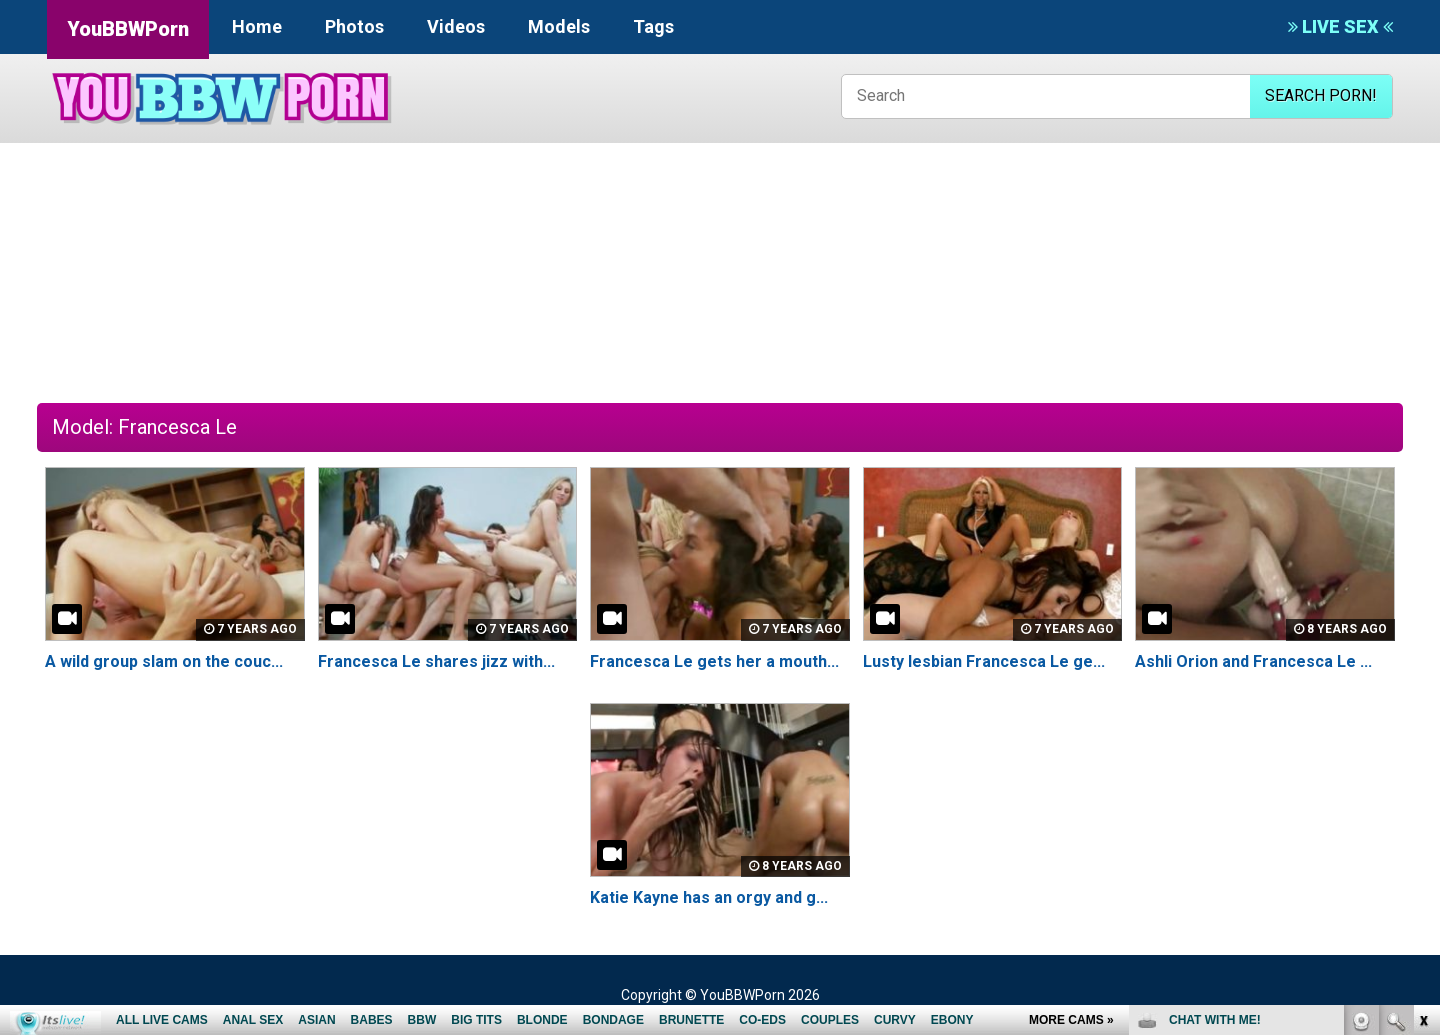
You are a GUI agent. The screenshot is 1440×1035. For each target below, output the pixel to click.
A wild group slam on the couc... (164, 661)
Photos (354, 26)
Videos (456, 26)
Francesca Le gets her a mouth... (714, 661)
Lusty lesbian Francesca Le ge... (984, 661)
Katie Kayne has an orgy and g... (709, 897)
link (1422, 722)
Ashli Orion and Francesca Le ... (1253, 661)
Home (257, 26)
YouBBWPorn (128, 29)
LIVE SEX (1340, 26)
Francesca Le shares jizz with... (436, 661)
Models (559, 26)
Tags (653, 26)
